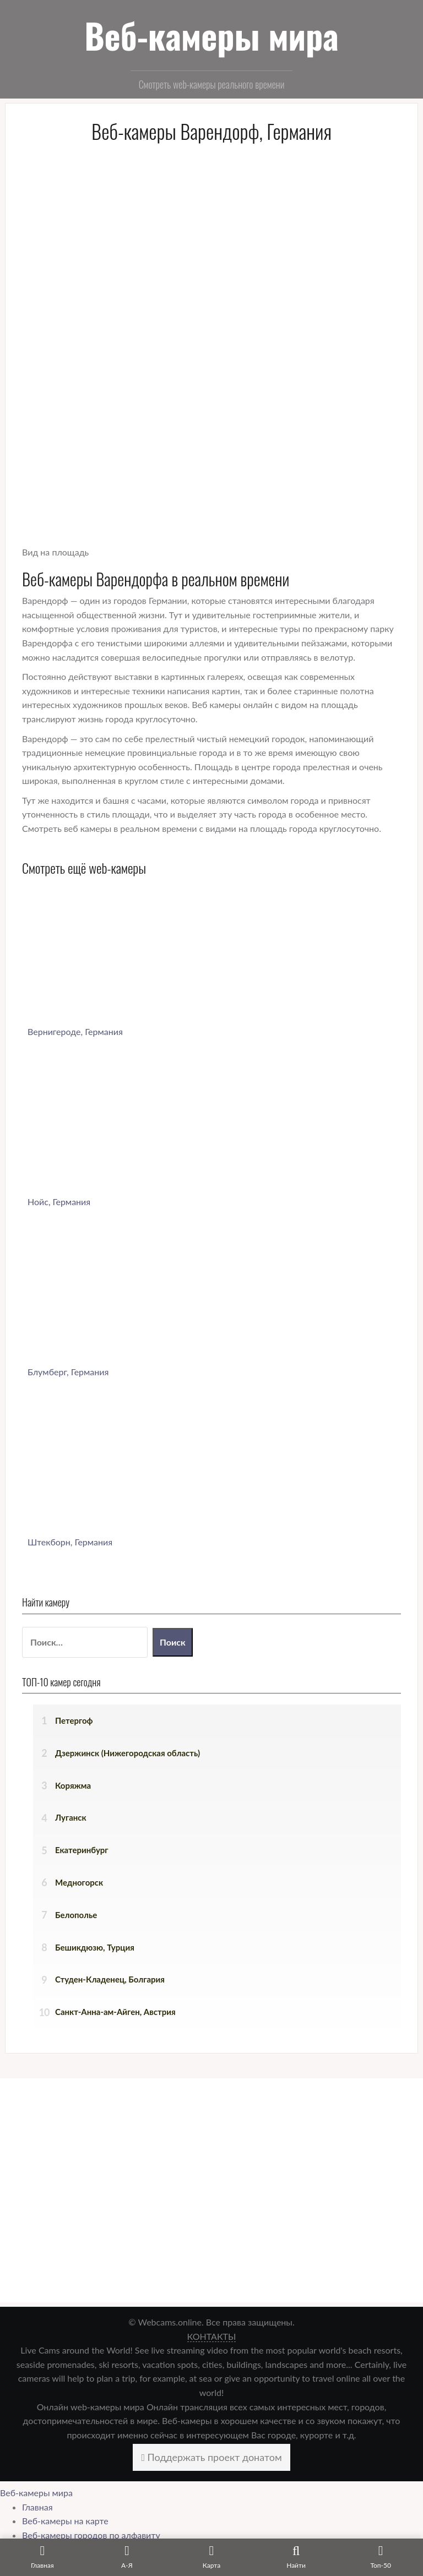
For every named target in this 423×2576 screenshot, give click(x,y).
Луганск (70, 1817)
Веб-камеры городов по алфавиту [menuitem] (91, 2535)
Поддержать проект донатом (211, 2457)
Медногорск (79, 1882)
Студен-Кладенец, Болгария (110, 1979)
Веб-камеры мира (211, 35)
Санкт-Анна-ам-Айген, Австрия (115, 2012)
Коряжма (73, 1785)
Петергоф (74, 1720)
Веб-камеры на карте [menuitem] (65, 2520)
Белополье (76, 1915)
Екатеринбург (82, 1850)
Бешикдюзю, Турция (94, 1947)
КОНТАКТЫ (211, 2336)
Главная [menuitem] (37, 2507)
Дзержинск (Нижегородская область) (127, 1753)
